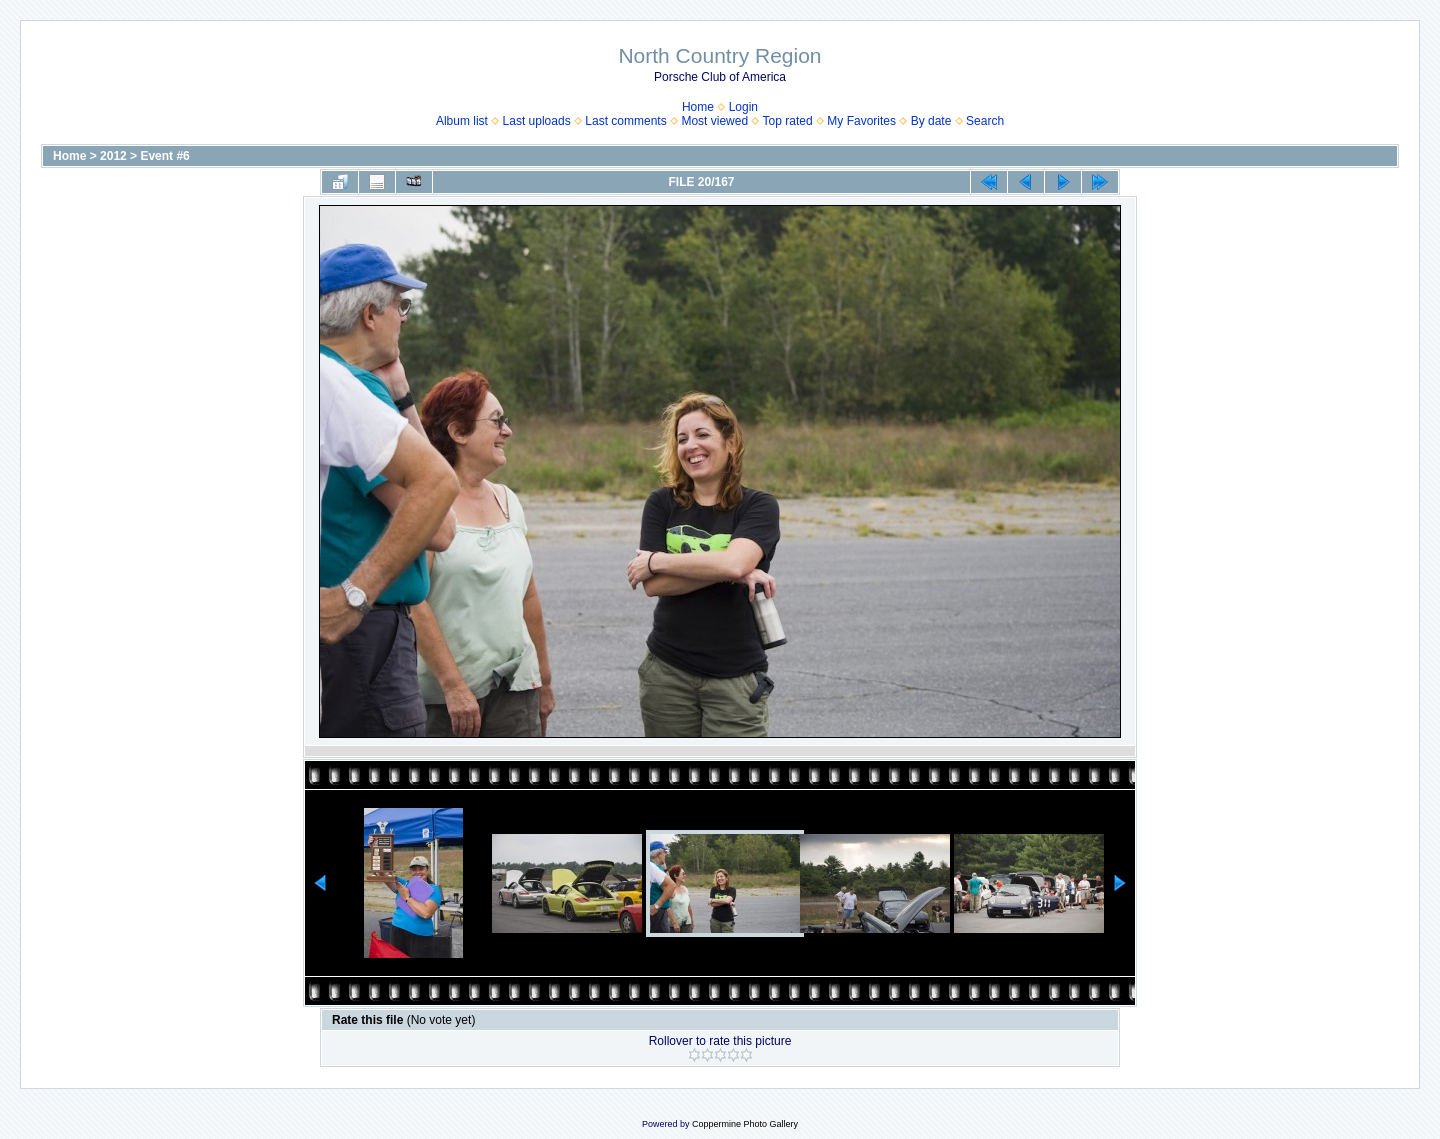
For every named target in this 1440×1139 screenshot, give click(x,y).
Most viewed (714, 121)
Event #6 (164, 156)
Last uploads (537, 121)
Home (698, 107)
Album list (462, 121)
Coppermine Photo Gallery (745, 1124)
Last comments (625, 121)
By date (931, 121)
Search (985, 121)
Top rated (788, 121)
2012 (113, 156)
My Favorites (861, 121)
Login (743, 107)
